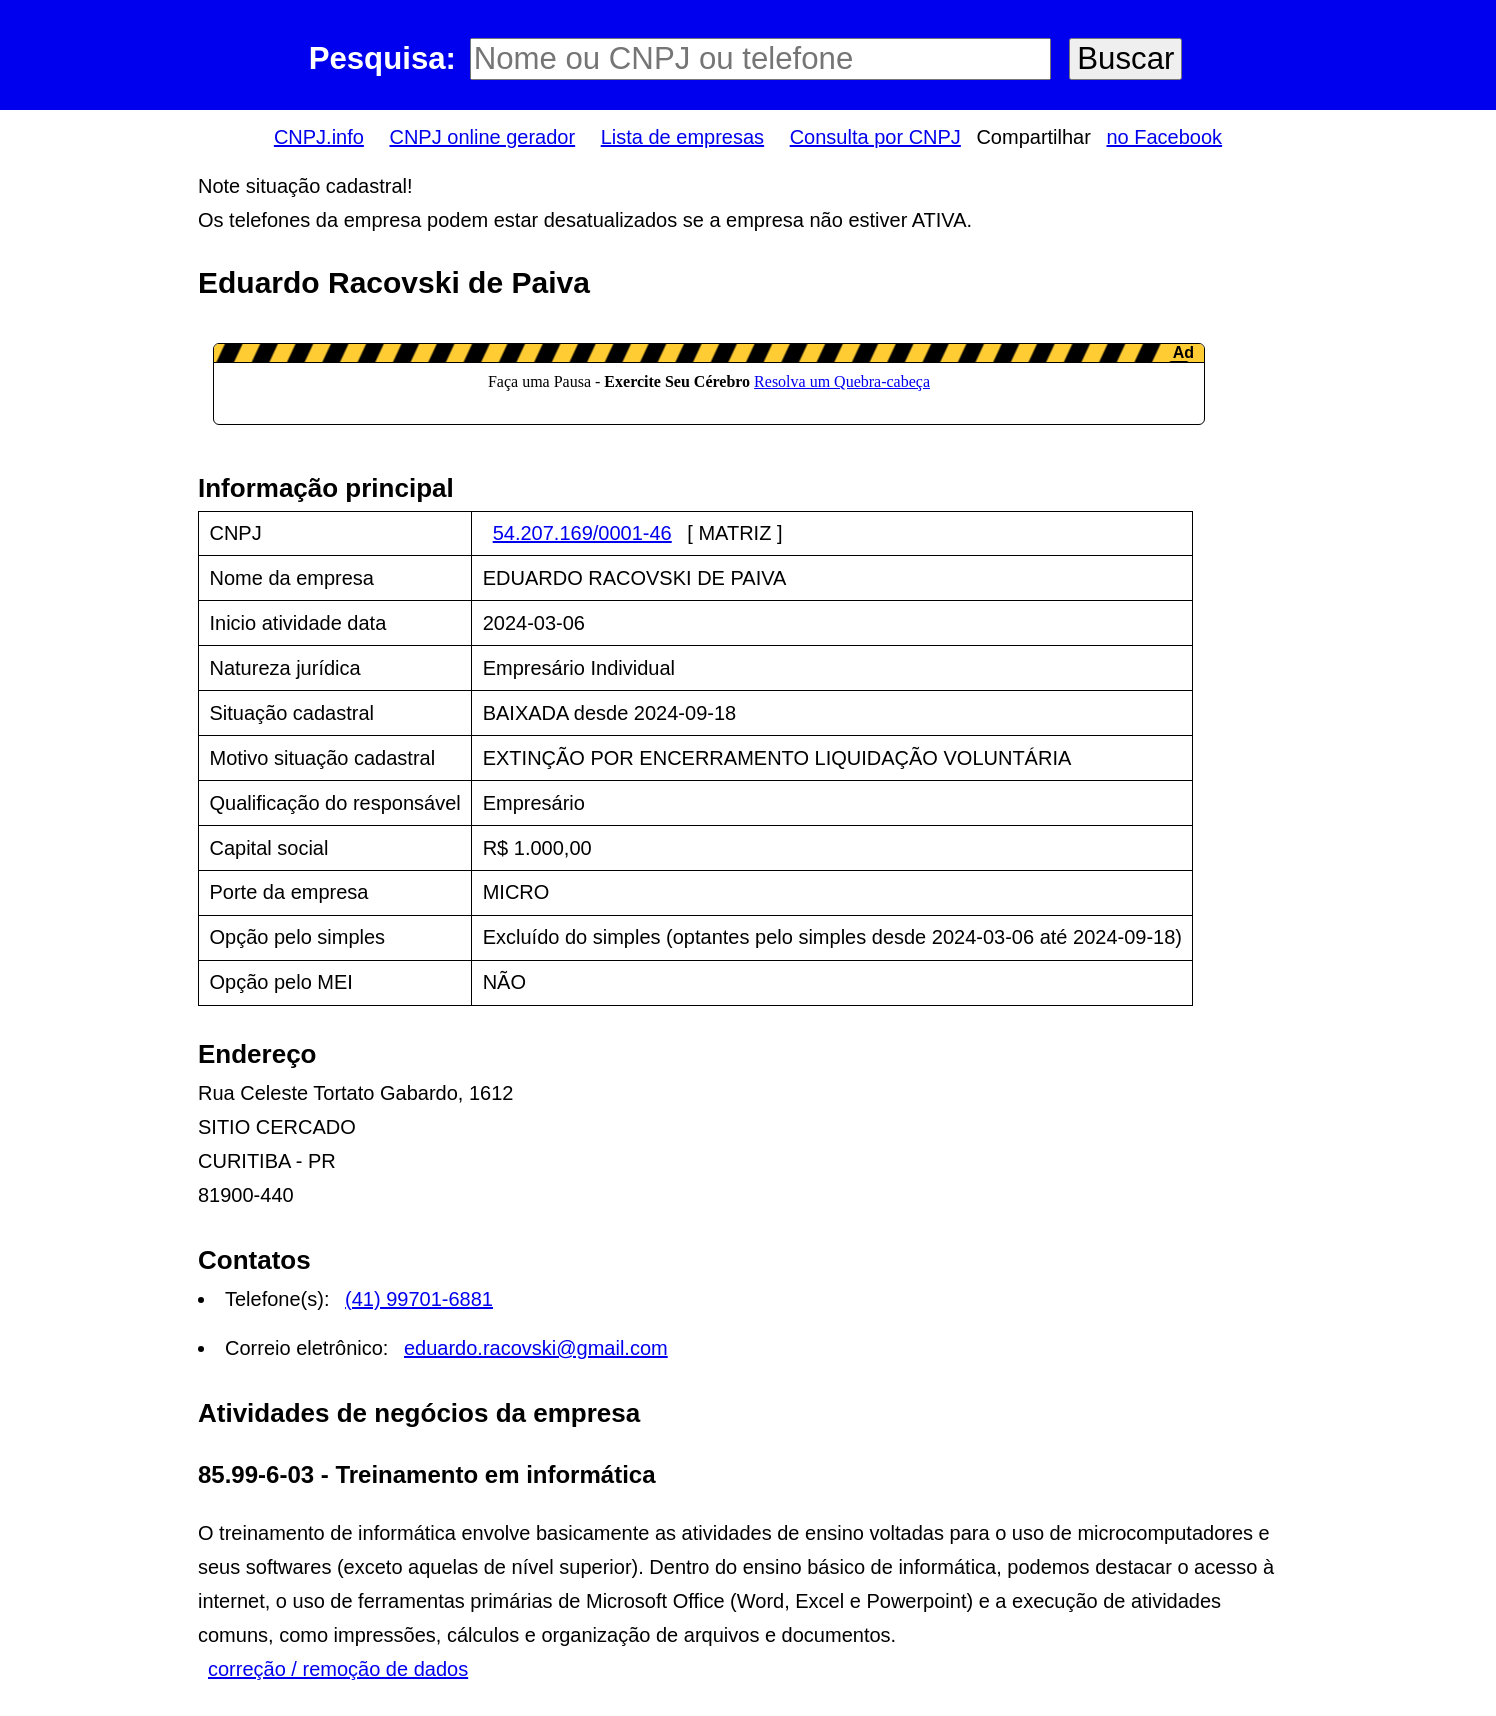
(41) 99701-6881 (419, 1299)
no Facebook (1164, 137)
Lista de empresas (682, 137)
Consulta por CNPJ (875, 137)
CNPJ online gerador (482, 137)
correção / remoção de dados (338, 1669)
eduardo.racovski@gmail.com (536, 1348)
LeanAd (709, 384)
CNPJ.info (319, 137)
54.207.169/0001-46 (582, 533)
